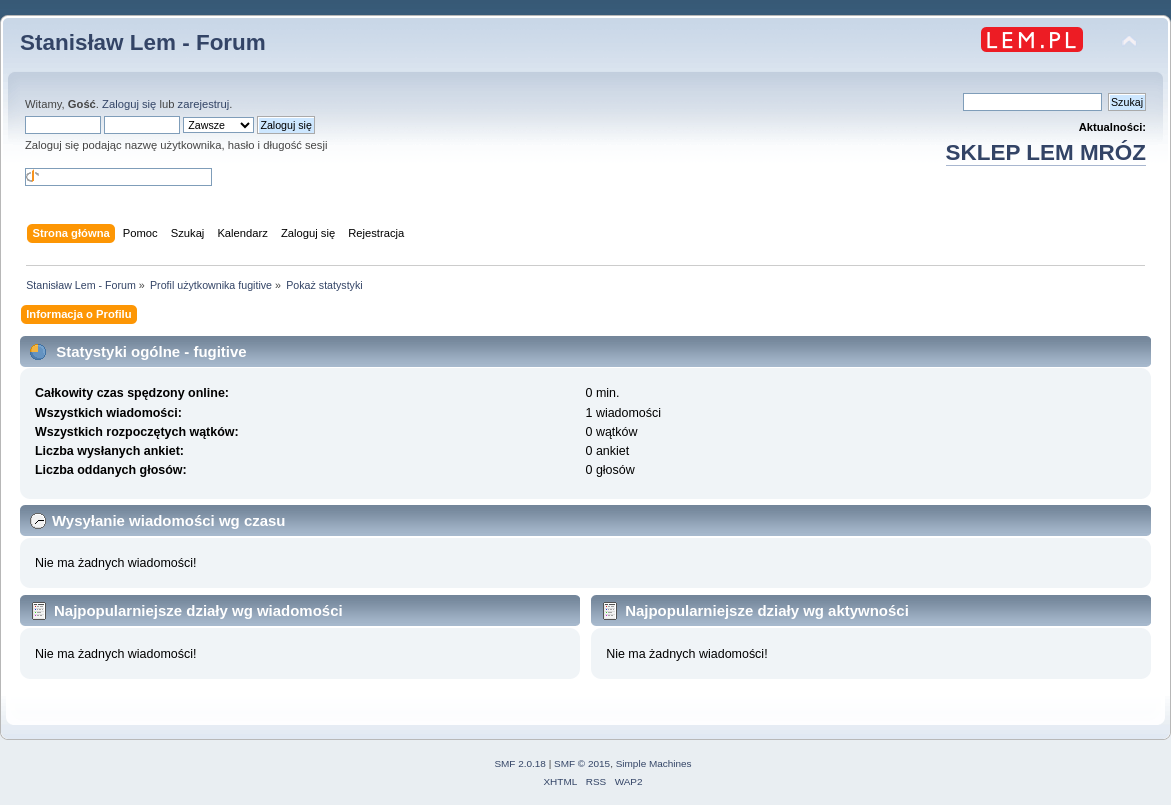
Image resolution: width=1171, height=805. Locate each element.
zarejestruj (204, 104)
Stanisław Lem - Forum (143, 42)
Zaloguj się (129, 104)
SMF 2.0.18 (520, 763)
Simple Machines (654, 763)
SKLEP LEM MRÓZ (1046, 152)
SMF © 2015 (582, 763)
